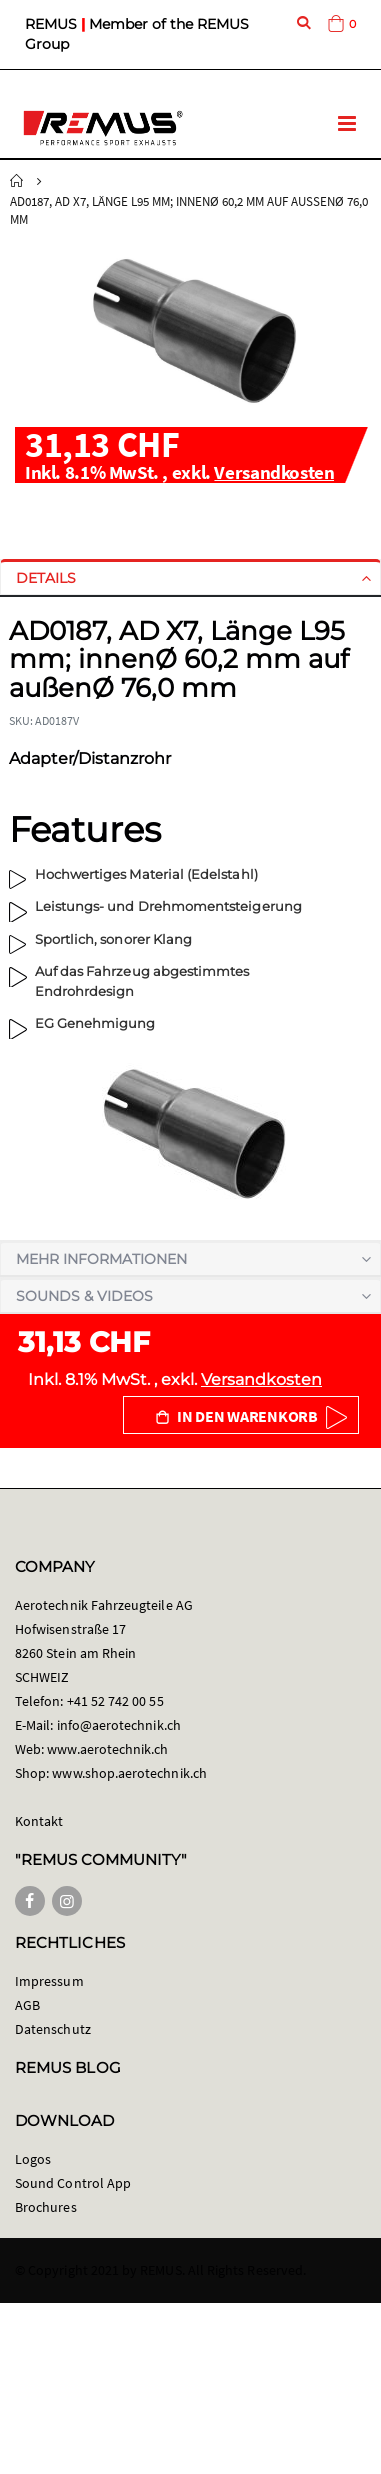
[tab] (190, 578)
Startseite (17, 181)
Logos (33, 2159)
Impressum (49, 1981)
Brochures (46, 2207)
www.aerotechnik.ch (107, 1749)
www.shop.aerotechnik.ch (129, 1773)
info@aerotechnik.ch (119, 1725)
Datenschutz (53, 2029)
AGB (27, 2005)
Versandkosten (274, 472)
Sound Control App (73, 2183)
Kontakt (39, 1821)
